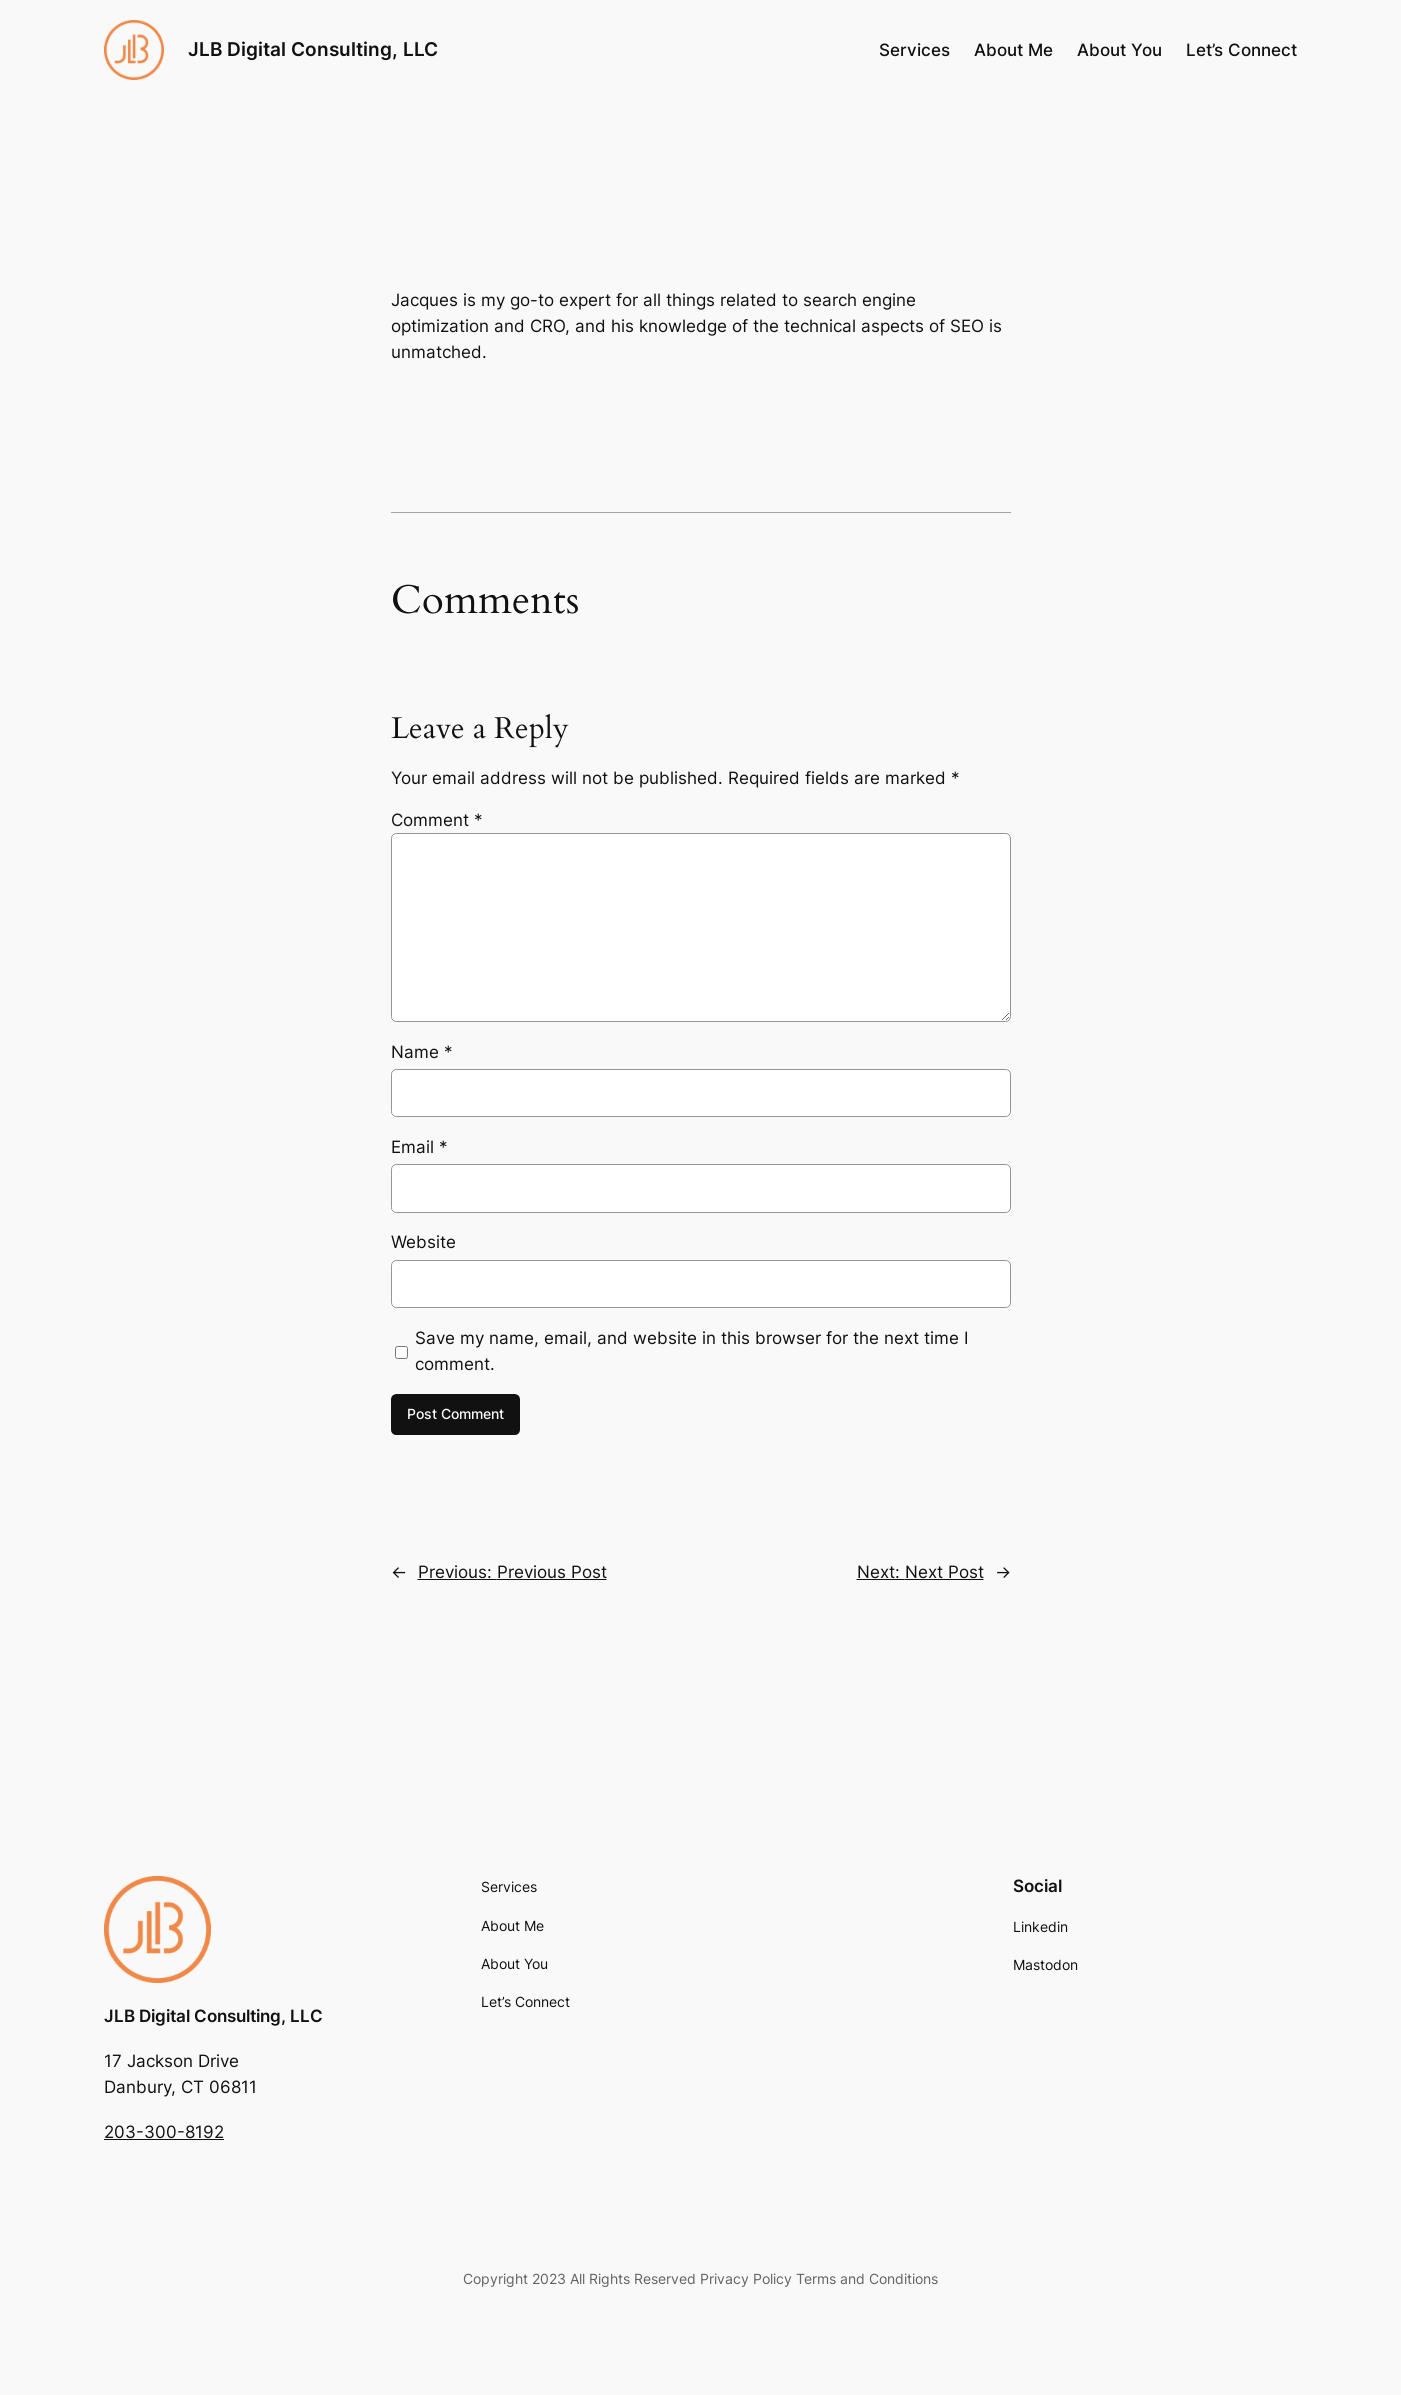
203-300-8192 (164, 2132)
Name (422, 1052)
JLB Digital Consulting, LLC (313, 49)
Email (419, 1147)
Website (423, 1242)
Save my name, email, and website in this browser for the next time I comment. (691, 1351)
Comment (437, 820)
